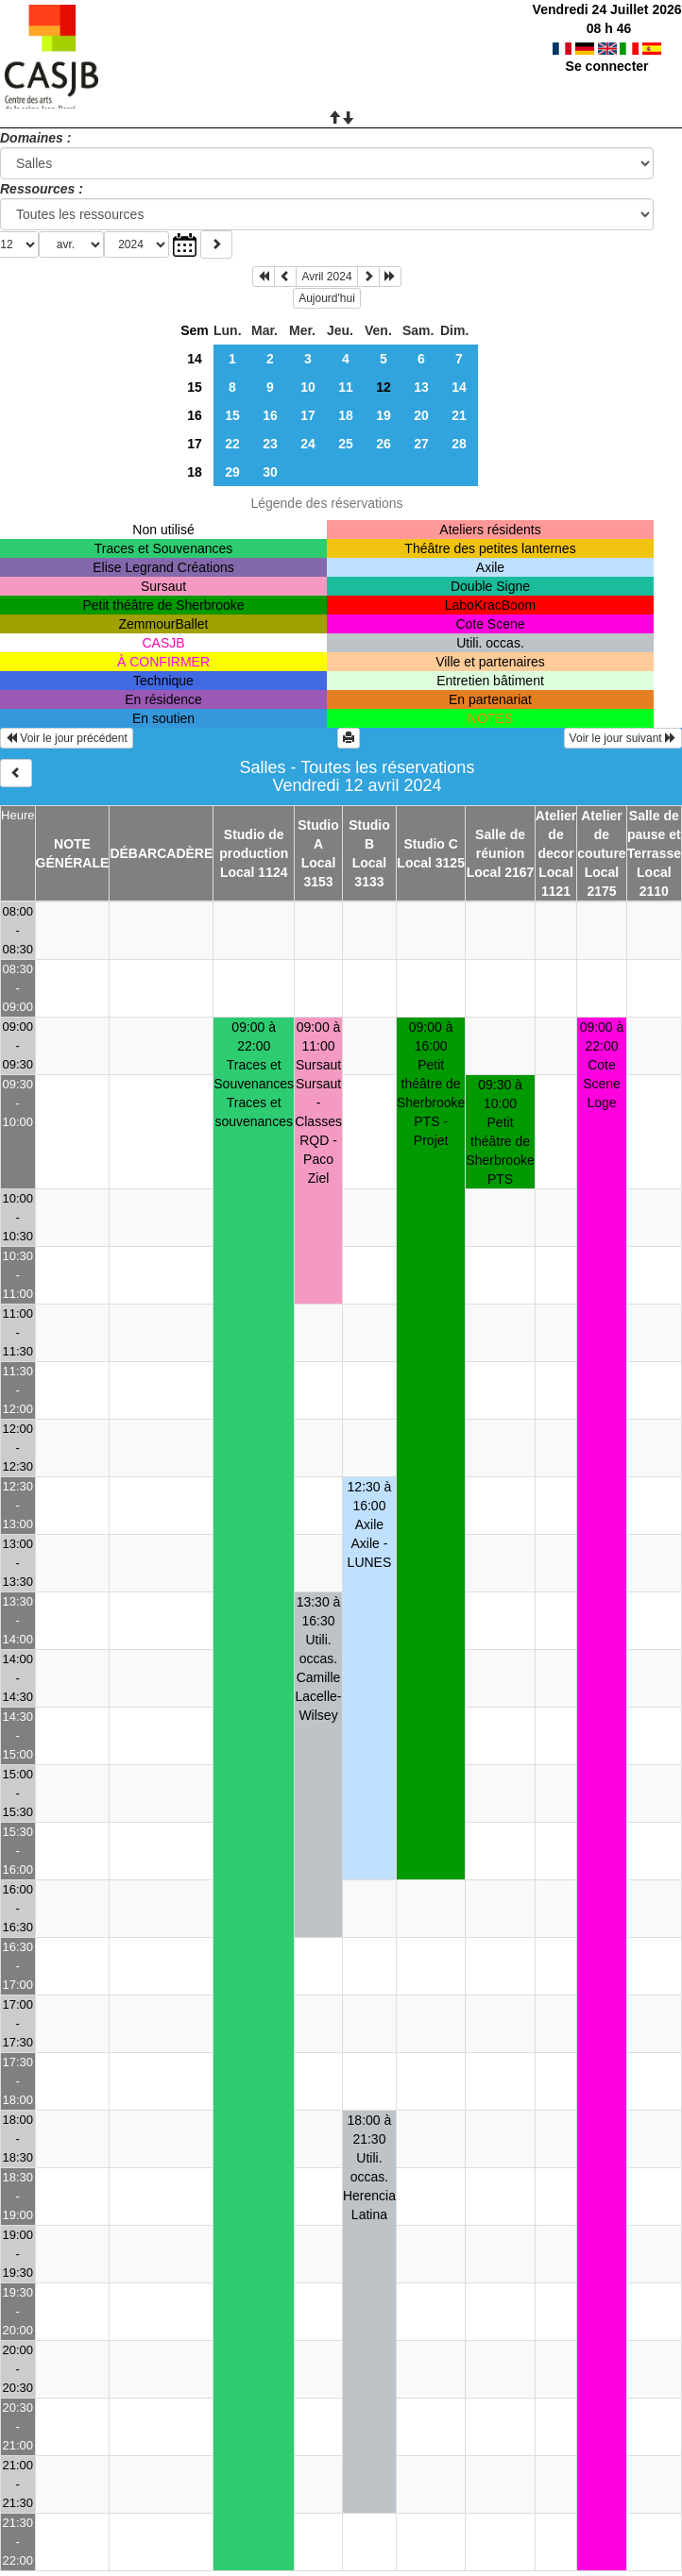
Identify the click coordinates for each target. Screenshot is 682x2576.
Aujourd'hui (326, 298)
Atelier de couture (601, 834)
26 (383, 443)
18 (345, 415)
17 (307, 415)
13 (421, 387)
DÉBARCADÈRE (161, 853)
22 (232, 443)
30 (270, 472)
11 (345, 387)
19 (383, 415)
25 (345, 443)
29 (232, 472)
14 (194, 358)
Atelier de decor (556, 834)
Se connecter (607, 66)
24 (307, 443)
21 (459, 415)
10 (307, 387)
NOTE (72, 843)
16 (194, 415)
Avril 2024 (326, 276)
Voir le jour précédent (67, 738)
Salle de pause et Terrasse (654, 834)
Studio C (430, 843)
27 (421, 443)
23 (270, 443)
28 (459, 443)
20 (421, 415)
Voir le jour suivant (623, 738)
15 (194, 387)
